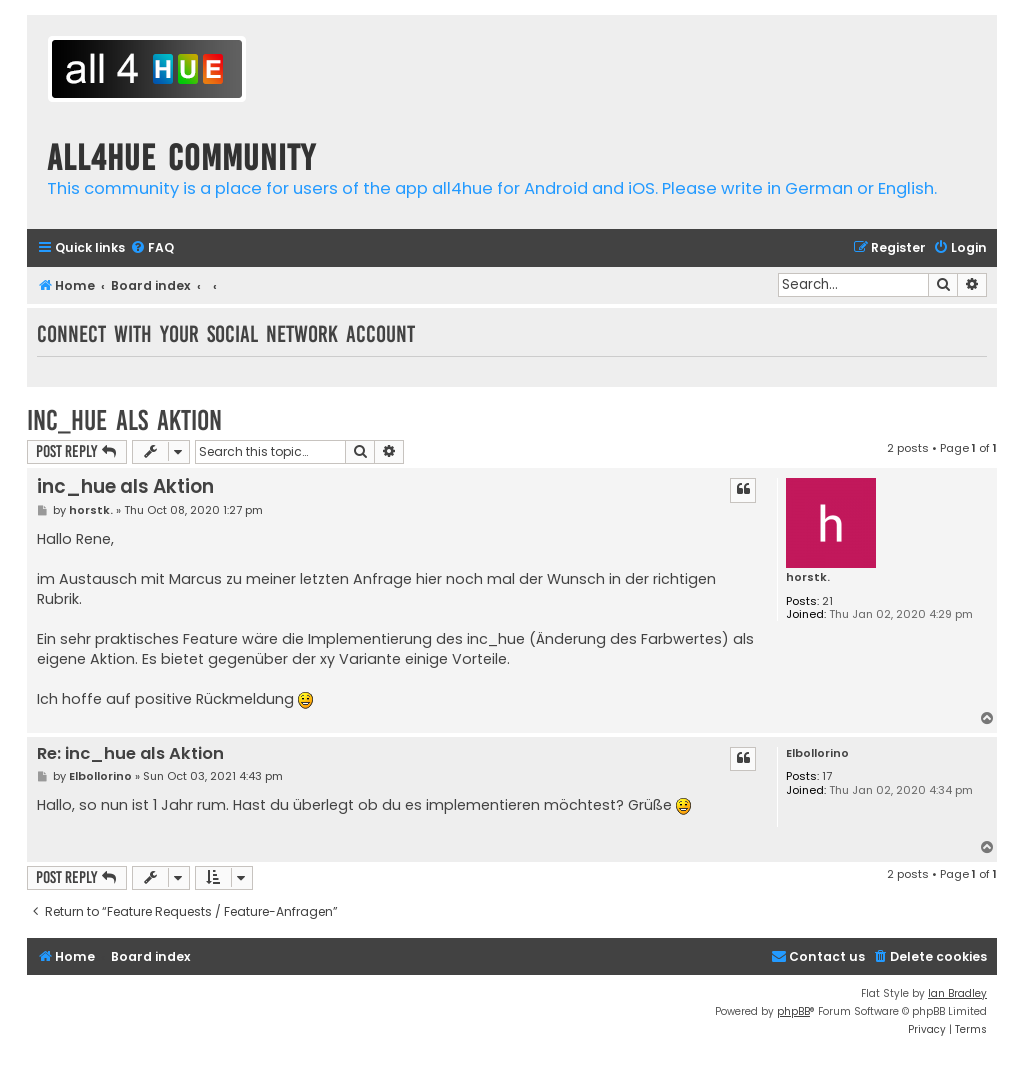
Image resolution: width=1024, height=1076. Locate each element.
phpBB (793, 1011)
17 (827, 776)
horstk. (808, 577)
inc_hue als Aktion (124, 420)
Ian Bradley (957, 993)
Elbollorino (817, 753)
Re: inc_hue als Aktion (130, 754)
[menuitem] (152, 248)
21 (827, 601)
